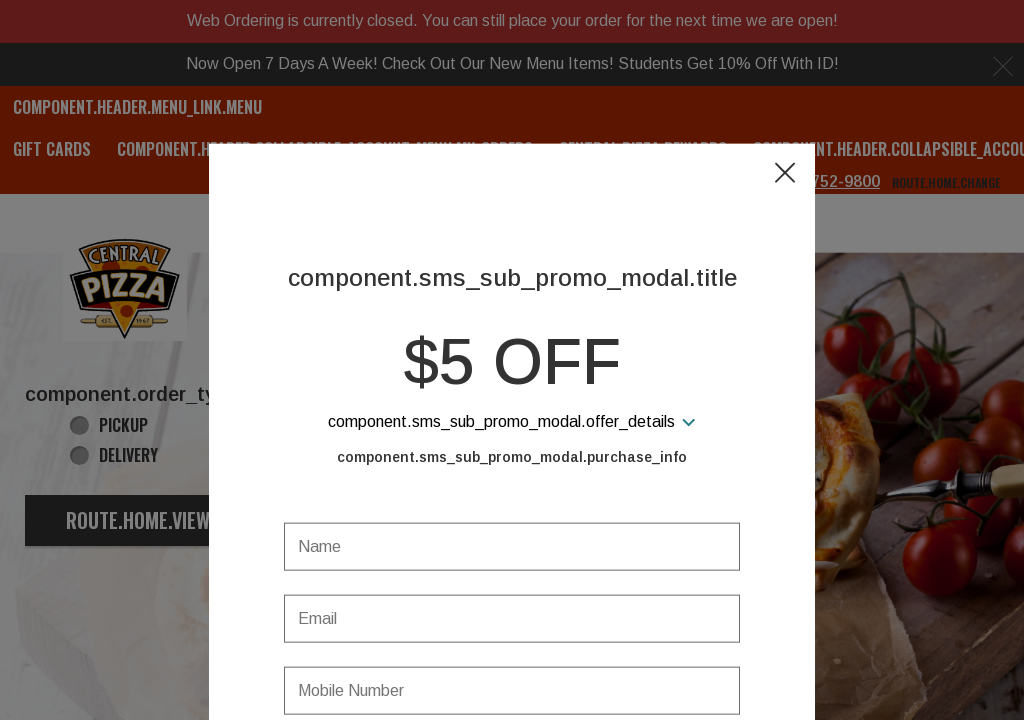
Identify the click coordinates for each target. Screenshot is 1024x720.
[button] (785, 81)
